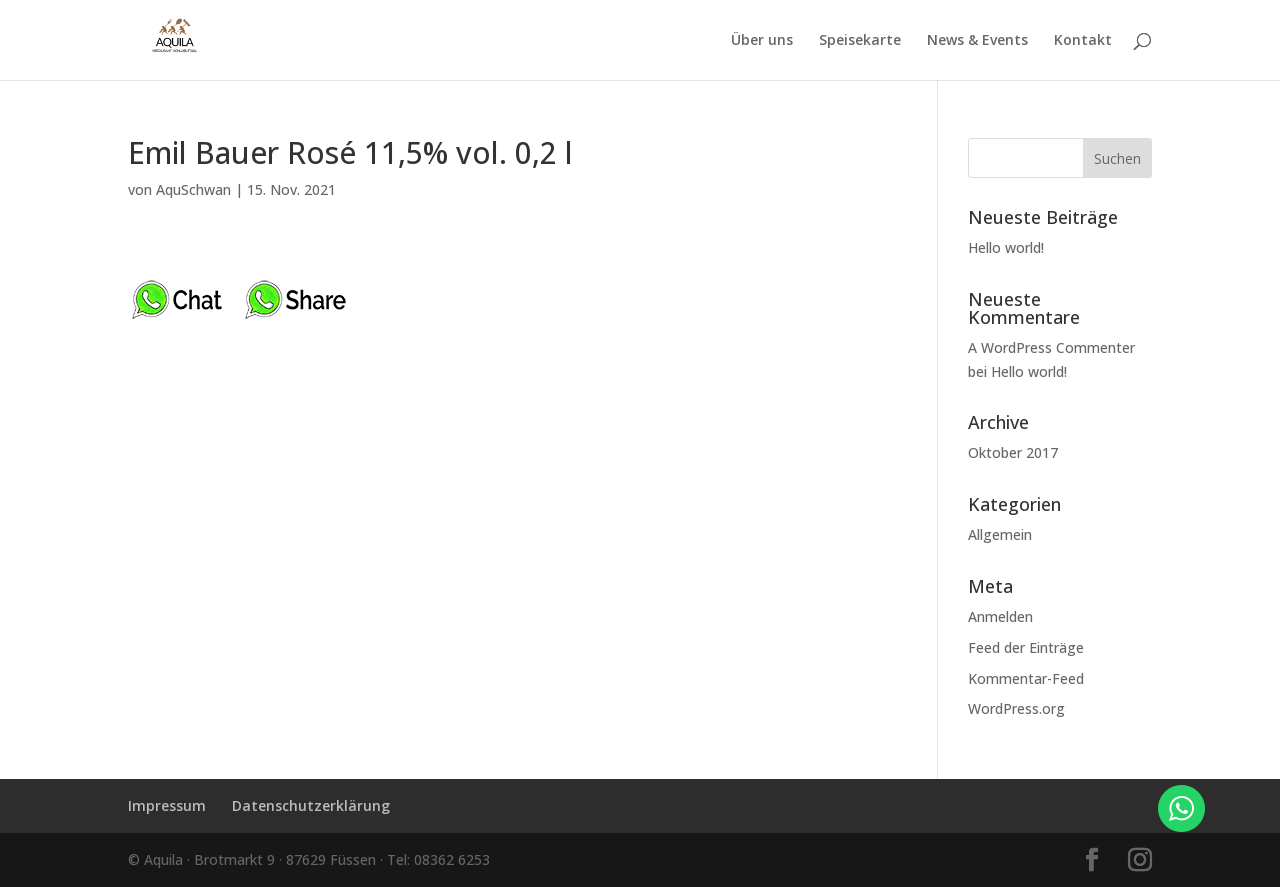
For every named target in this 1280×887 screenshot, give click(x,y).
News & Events (977, 41)
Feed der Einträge (1026, 647)
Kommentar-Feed (1026, 678)
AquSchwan (193, 189)
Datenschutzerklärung (311, 805)
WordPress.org (1016, 708)
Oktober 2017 (1013, 452)
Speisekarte (860, 41)
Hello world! (1006, 247)
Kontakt (1083, 41)
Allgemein (1000, 534)
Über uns (762, 41)
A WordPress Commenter (1051, 347)
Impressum (167, 805)
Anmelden (1000, 616)
